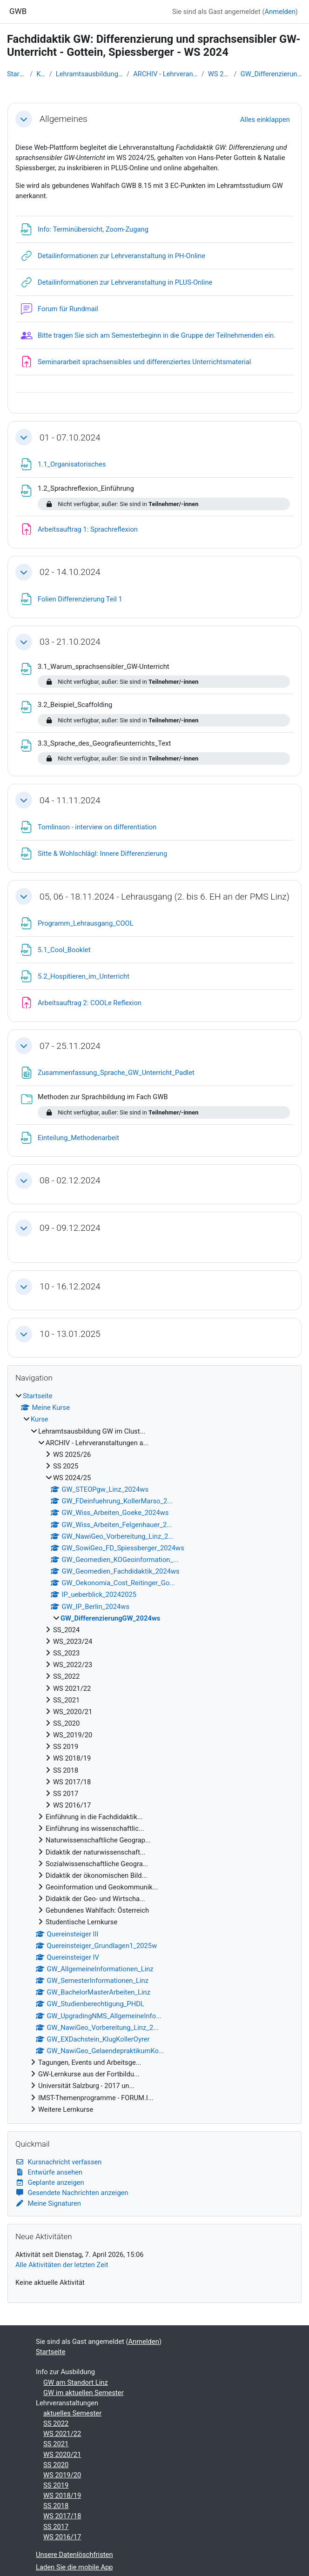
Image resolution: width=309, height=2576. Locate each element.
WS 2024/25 (219, 74)
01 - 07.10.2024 (70, 437)
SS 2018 (55, 2506)
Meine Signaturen (48, 2203)
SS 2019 (55, 2485)
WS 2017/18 (62, 2516)
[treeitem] (154, 1753)
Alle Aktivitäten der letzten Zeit (61, 2265)
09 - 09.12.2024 (70, 1227)
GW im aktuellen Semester (83, 2393)
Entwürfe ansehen (48, 2172)
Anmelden (279, 11)
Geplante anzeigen (49, 2182)
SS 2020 (55, 2465)
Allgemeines (63, 118)
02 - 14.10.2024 (70, 572)
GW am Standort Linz (75, 2382)
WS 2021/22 (62, 2433)
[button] (23, 119)
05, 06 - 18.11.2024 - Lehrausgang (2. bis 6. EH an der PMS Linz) (164, 896)
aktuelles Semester (72, 2413)
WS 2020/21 (62, 2454)
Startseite (16, 74)
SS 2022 (55, 2423)
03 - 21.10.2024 (70, 641)
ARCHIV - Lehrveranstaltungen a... (165, 74)
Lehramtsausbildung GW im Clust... (89, 74)
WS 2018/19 (62, 2495)
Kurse (40, 74)
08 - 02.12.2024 (70, 1180)
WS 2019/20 (62, 2475)
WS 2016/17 (62, 2537)
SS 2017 (55, 2527)
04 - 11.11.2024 (70, 800)
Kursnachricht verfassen (58, 2162)
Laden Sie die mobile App (74, 2567)
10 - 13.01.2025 (70, 1333)
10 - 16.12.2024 (70, 1286)
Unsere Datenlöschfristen (74, 2554)
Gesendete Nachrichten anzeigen (71, 2193)
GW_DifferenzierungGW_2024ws (271, 74)
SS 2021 (55, 2444)
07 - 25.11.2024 (70, 1046)
